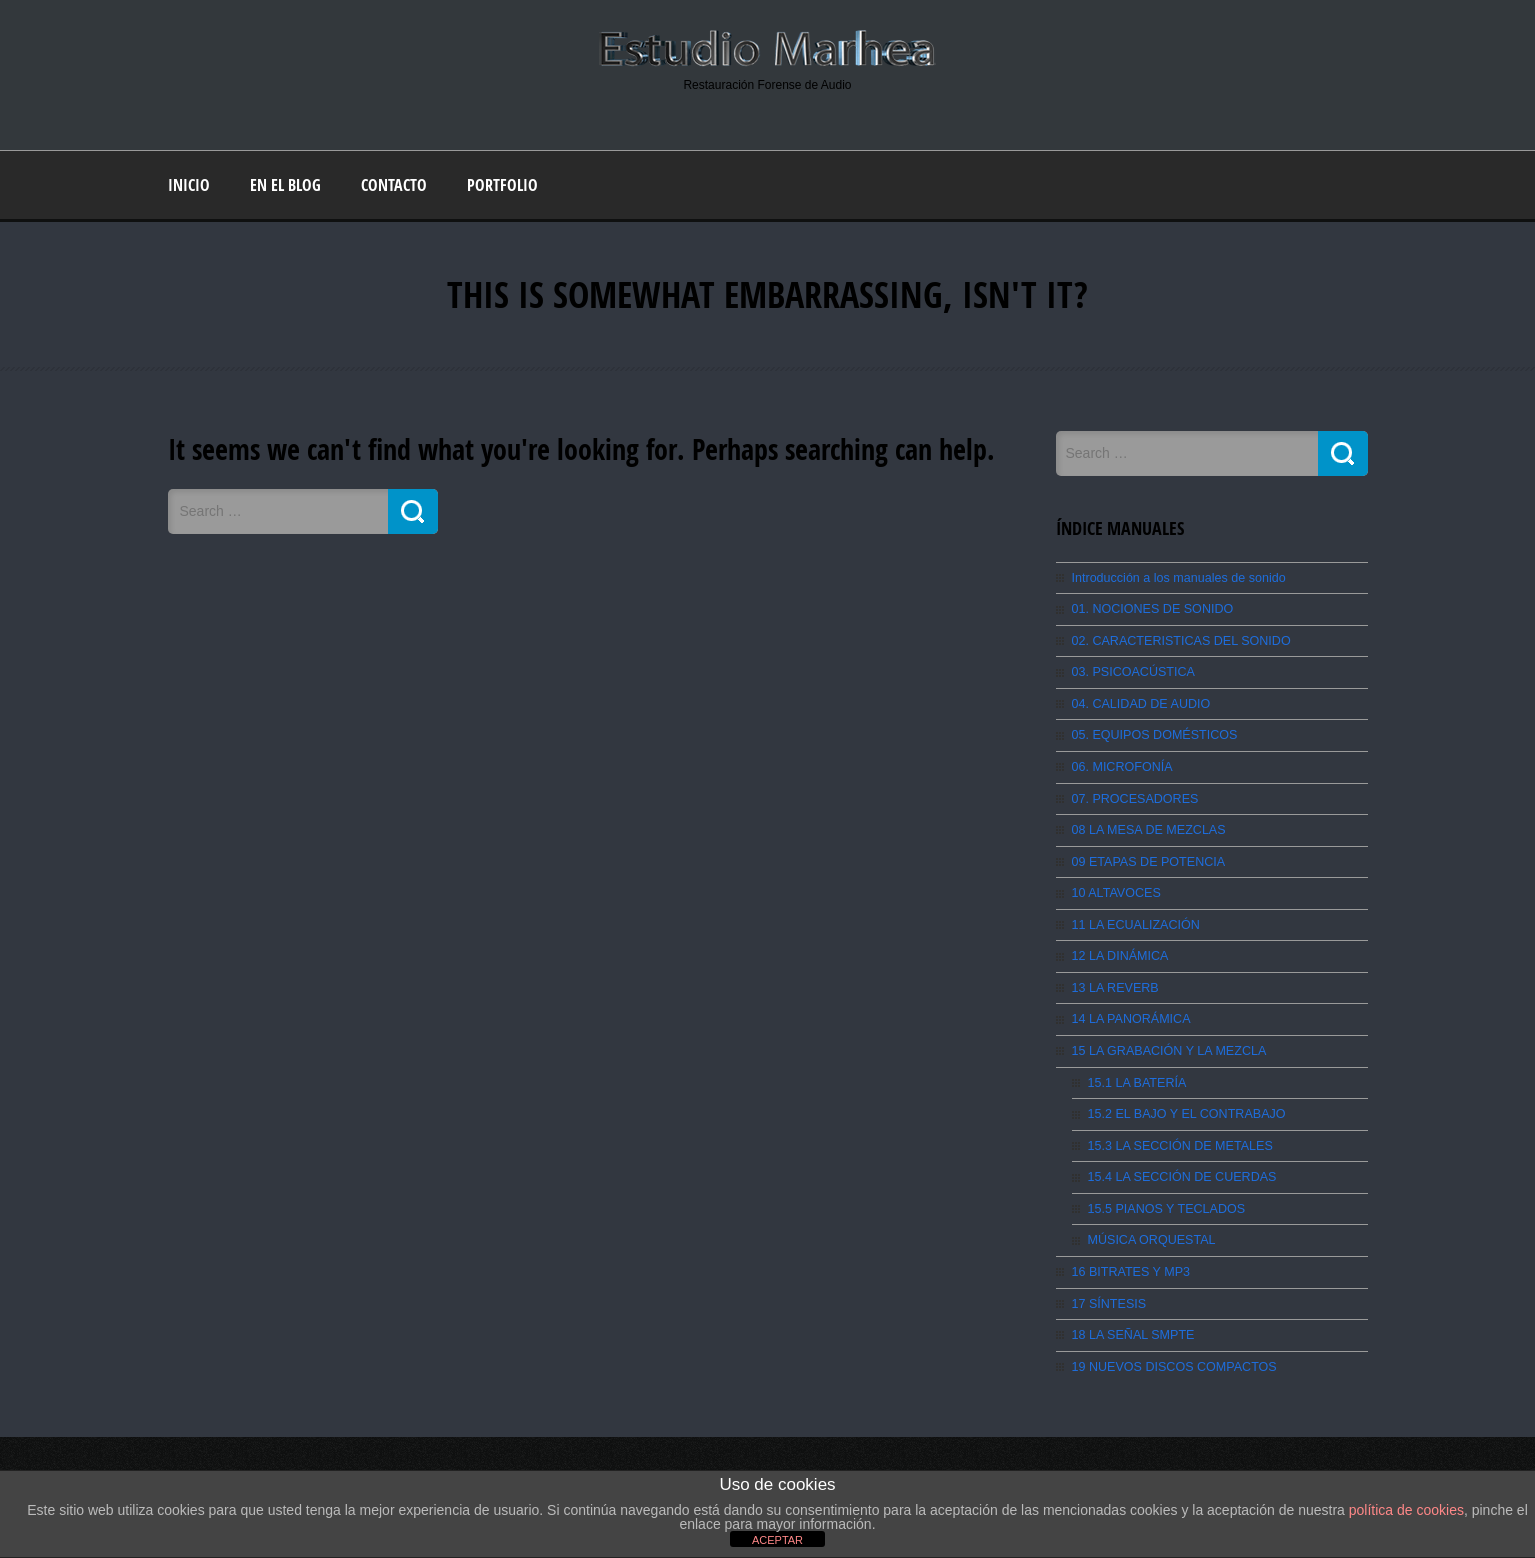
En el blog (285, 184)
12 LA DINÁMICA (1118, 949)
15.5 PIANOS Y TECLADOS (1163, 1197)
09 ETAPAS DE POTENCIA (1145, 856)
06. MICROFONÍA (1120, 763)
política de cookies (1406, 1510)
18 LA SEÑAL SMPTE (1131, 1321)
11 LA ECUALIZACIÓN (1133, 918)
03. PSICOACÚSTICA (1131, 670)
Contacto (394, 184)
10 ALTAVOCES (1114, 887)
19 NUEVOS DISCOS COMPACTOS (1170, 1352)
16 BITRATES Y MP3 (1128, 1259)
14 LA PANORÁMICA (1129, 1011)
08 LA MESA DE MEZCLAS (1145, 825)
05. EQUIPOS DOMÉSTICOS (1151, 732)
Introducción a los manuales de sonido (1174, 577)
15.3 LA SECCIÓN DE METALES (1176, 1135)
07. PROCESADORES (1132, 794)
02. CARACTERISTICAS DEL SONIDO (1177, 639)
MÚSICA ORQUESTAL (1149, 1228)
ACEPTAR (777, 1540)
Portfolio (502, 184)
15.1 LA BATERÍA (1135, 1073)
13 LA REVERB (1113, 980)
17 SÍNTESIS (1107, 1290)
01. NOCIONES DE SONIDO (1149, 608)
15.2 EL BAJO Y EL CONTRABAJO (1182, 1104)
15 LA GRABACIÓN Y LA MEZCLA (1165, 1042)
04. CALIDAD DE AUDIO (1138, 701)
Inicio (189, 184)
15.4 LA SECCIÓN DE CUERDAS (1178, 1166)
